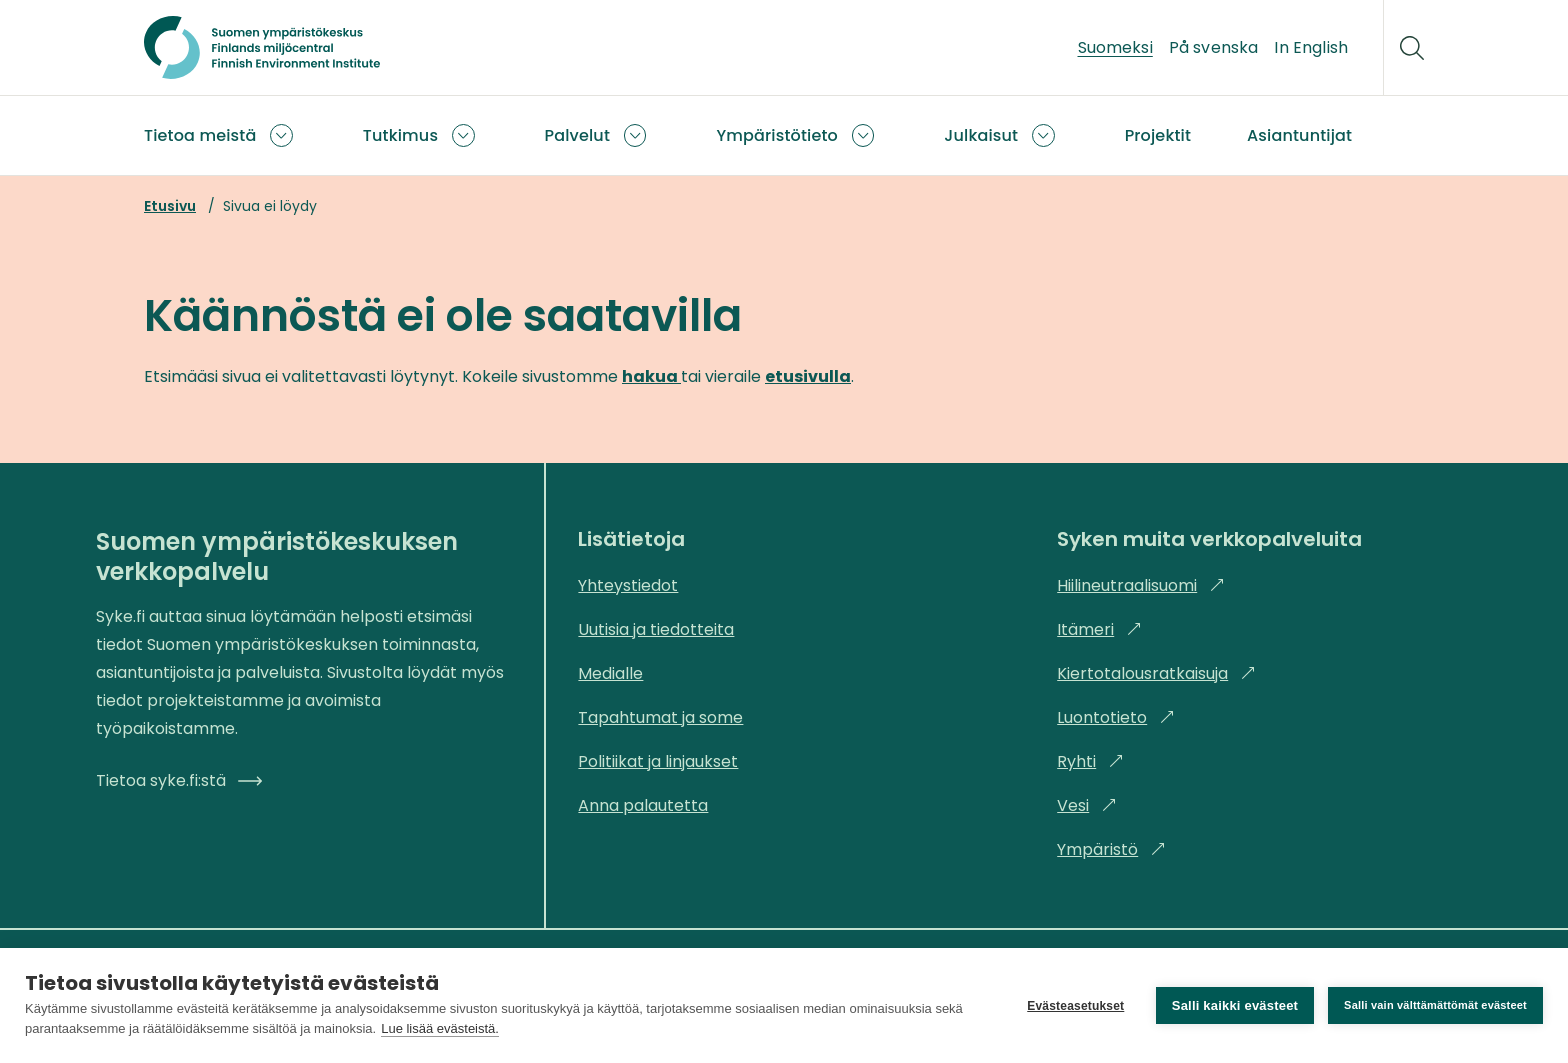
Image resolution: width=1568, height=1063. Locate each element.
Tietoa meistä (200, 135)
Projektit (1158, 135)
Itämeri (1099, 629)
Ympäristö (1111, 849)
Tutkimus (400, 135)
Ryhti (1090, 761)
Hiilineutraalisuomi (1141, 585)
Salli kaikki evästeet (1235, 1005)
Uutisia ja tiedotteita (656, 629)
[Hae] (1412, 48)
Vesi (1087, 805)
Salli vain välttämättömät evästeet (1435, 1005)
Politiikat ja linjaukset (658, 761)
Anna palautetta (643, 805)
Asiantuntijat (1299, 135)
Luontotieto (1116, 717)
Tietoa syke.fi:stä (179, 780)
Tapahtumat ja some (660, 717)
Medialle (610, 673)
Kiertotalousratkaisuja (1156, 673)
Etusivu (170, 206)
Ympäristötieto (777, 135)
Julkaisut (981, 135)
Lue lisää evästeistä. (440, 1028)
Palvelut (578, 135)
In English (1311, 47)
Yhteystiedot (628, 585)
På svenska (1214, 47)
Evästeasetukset (1075, 1006)
